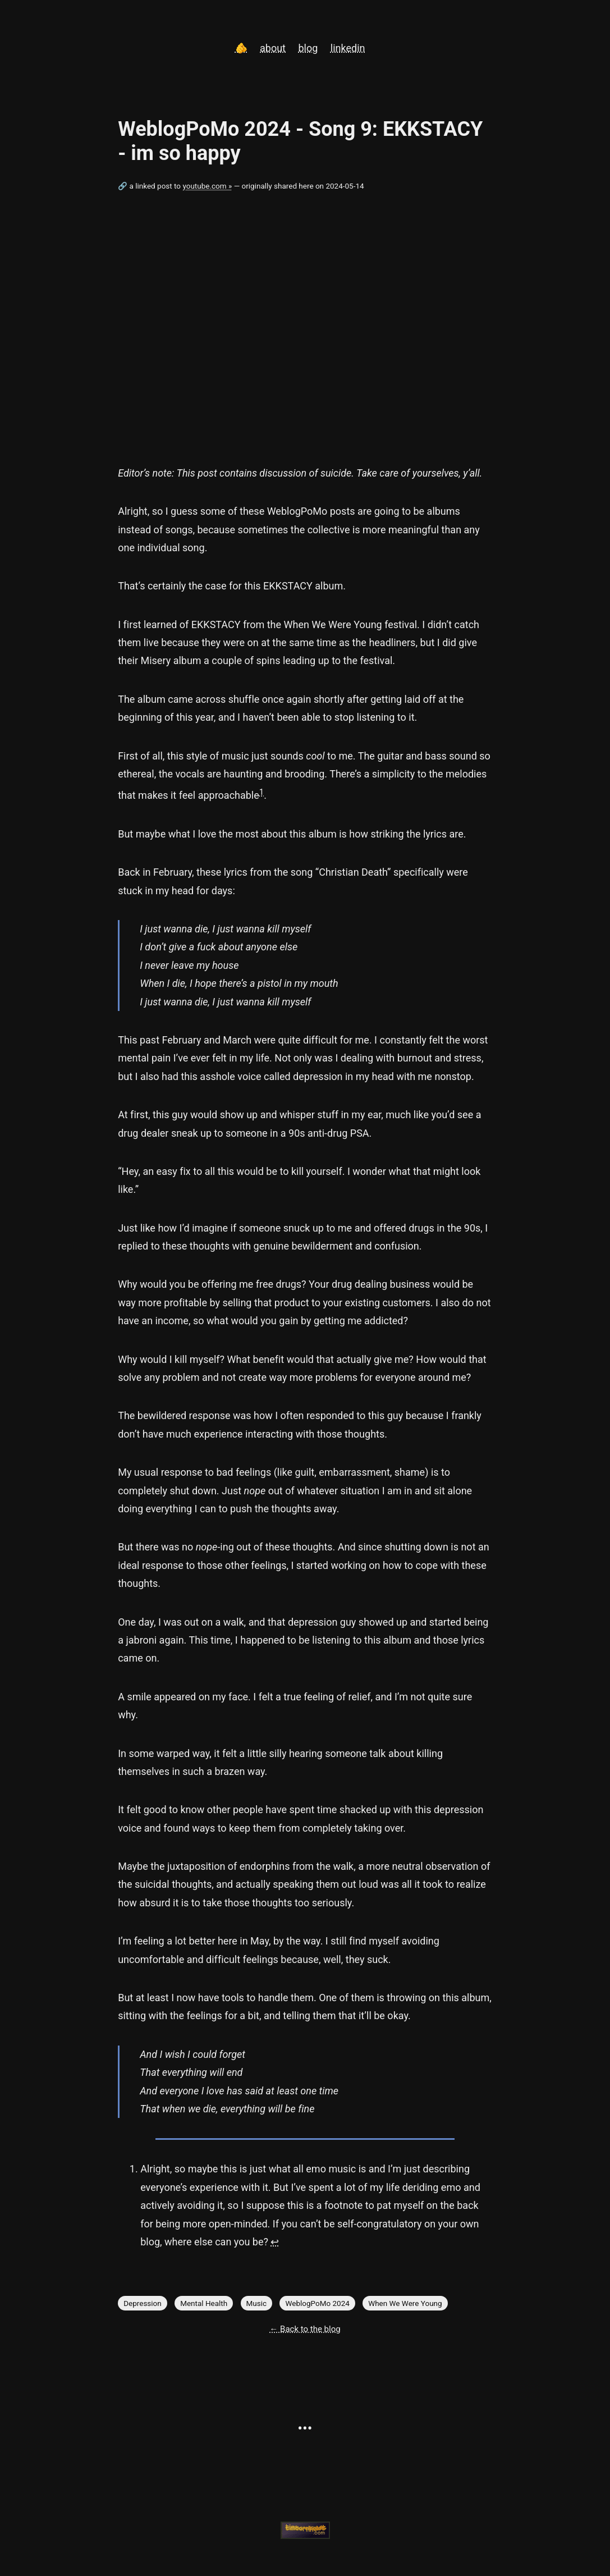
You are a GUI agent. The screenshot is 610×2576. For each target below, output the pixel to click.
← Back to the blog (304, 2329)
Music (256, 2303)
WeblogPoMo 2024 (317, 2303)
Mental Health (203, 2303)
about (273, 48)
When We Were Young (405, 2303)
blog (308, 48)
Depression (142, 2303)
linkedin (348, 48)
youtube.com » (207, 185)
